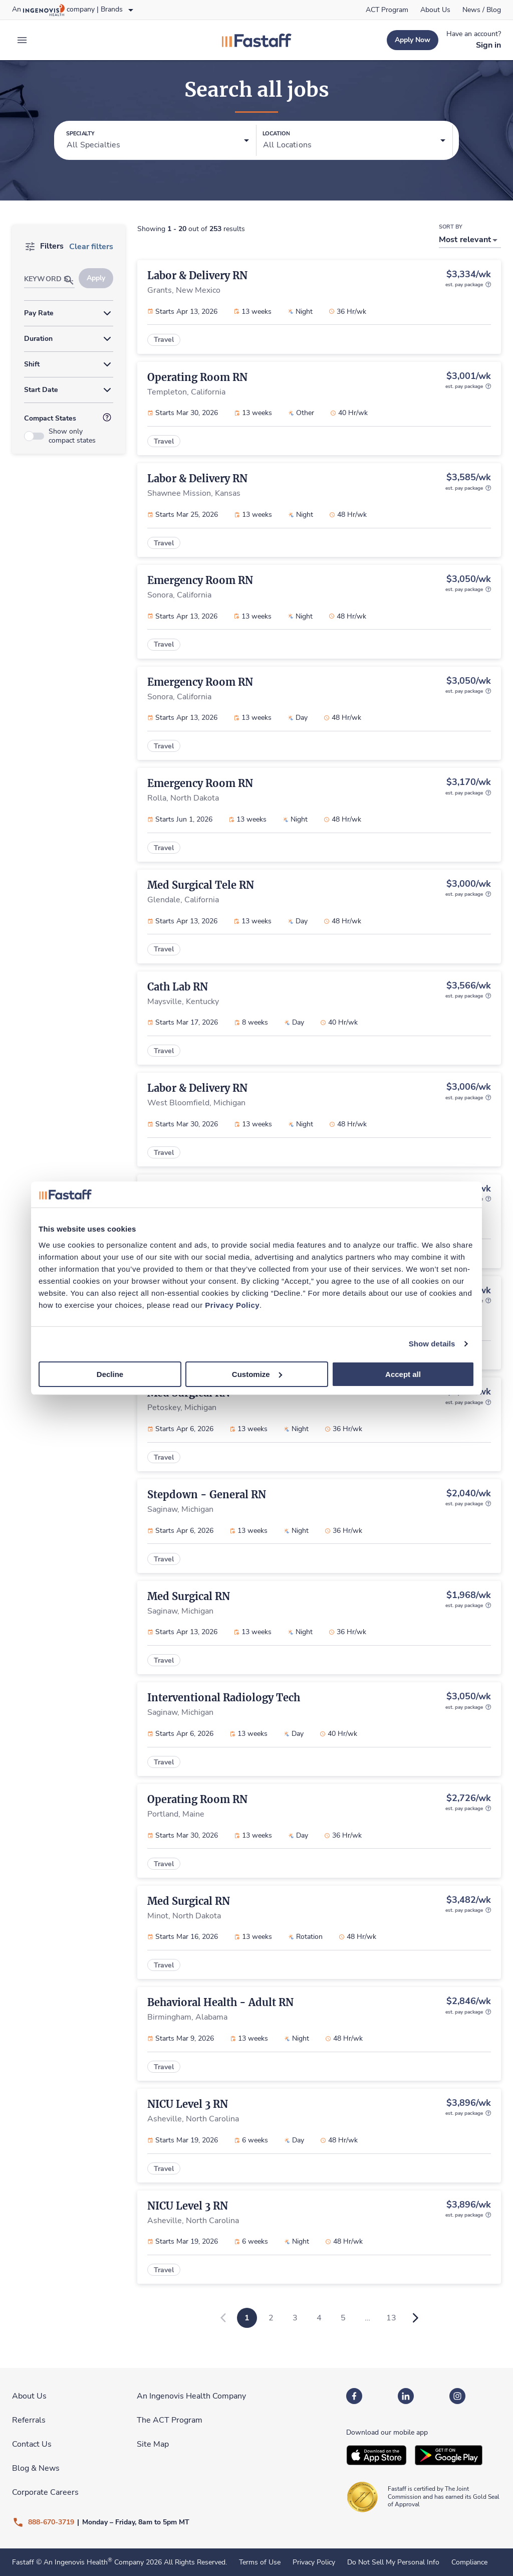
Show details (432, 1343)
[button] (158, 140)
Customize (257, 1373)
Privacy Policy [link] (314, 2562)
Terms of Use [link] (260, 2562)
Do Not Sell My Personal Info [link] (393, 2562)
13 (391, 2317)
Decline (110, 1373)
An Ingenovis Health (77, 2562)
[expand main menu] (22, 40)
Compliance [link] (469, 2562)
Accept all (403, 1373)
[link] (387, 10)
